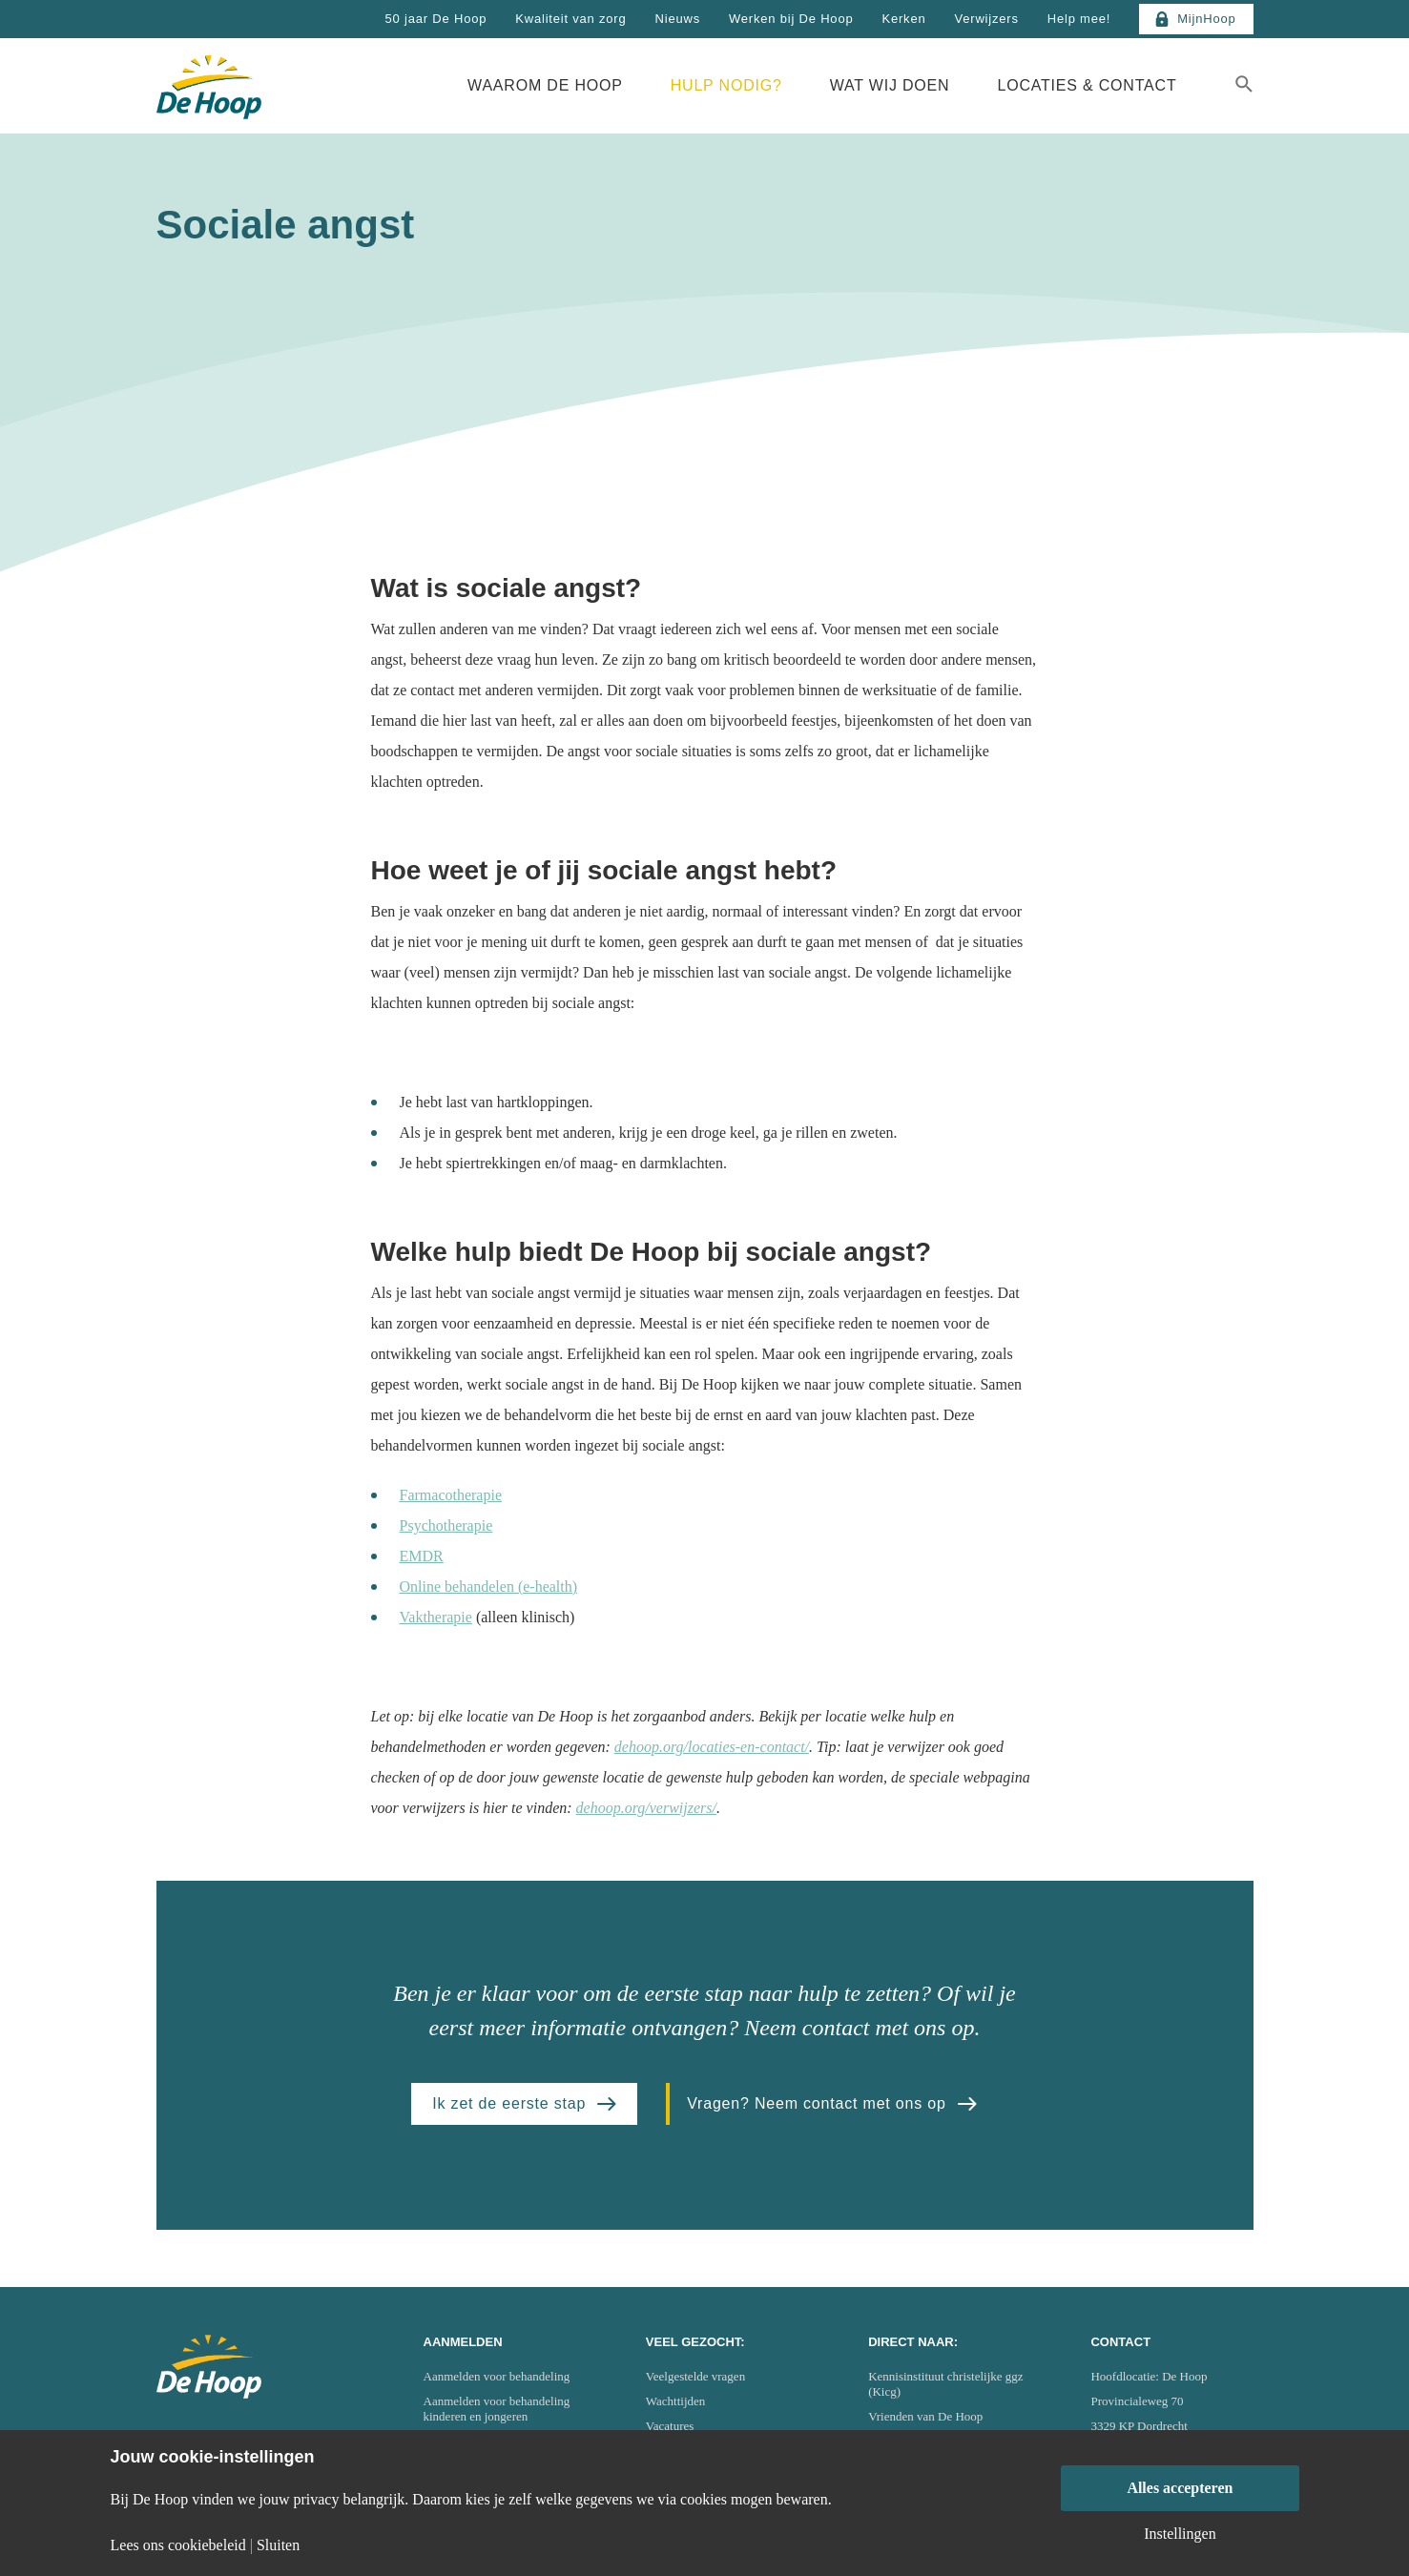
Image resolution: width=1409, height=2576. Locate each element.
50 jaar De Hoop (436, 18)
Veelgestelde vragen (695, 2376)
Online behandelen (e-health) (489, 1586)
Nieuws (677, 18)
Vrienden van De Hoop (925, 2416)
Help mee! (1078, 18)
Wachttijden (676, 2401)
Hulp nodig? (726, 85)
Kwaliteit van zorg (570, 18)
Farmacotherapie (451, 1495)
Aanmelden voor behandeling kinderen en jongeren (497, 2408)
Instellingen (1180, 2534)
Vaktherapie (436, 1617)
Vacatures (670, 2426)
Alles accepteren (1180, 2488)
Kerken (903, 18)
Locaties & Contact (1086, 85)
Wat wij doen (890, 85)
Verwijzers (986, 18)
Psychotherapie (446, 1525)
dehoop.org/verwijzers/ (646, 1808)
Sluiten (278, 2545)
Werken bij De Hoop (791, 18)
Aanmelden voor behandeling (497, 2376)
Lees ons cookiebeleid (178, 2545)
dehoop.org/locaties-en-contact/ (711, 1747)
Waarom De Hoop (545, 85)
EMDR (422, 1556)
